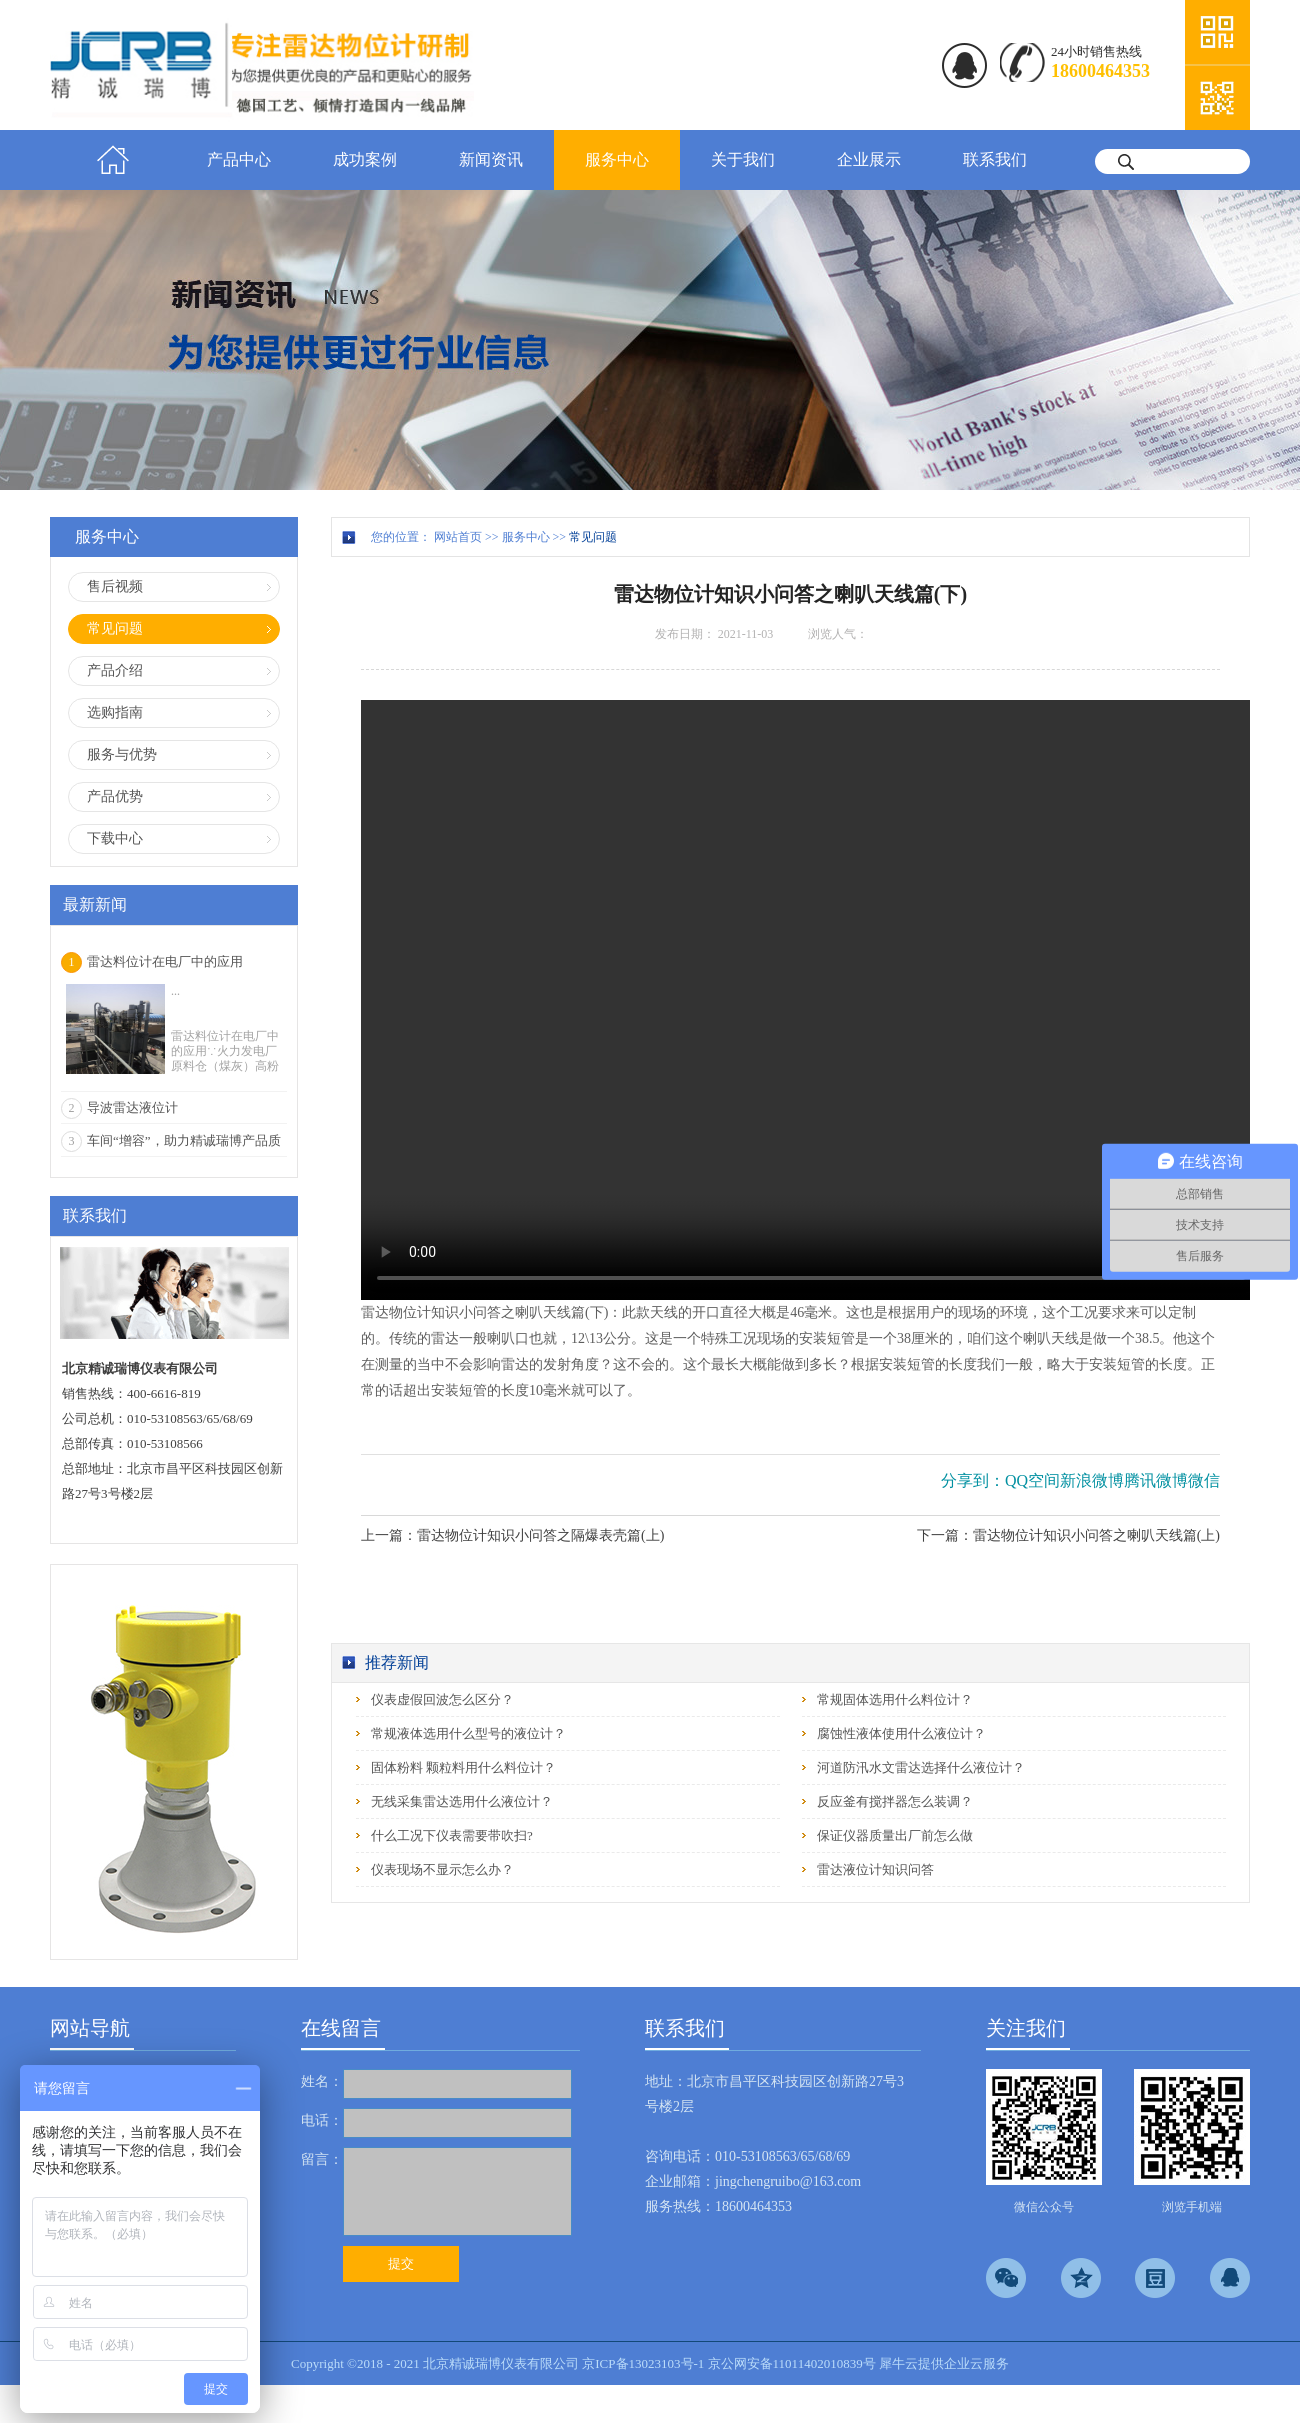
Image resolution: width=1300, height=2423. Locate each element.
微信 (1204, 1480)
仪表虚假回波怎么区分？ (442, 1699)
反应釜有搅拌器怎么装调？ (895, 1801)
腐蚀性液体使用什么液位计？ (901, 1733)
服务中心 (526, 537)
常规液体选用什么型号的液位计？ (468, 1733)
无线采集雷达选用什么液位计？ (462, 1801)
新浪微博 (1092, 1480)
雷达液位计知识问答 (875, 1869)
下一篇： (1068, 1535)
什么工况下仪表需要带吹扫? (452, 1835)
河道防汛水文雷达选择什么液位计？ (921, 1767)
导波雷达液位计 (132, 1107)
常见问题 (593, 537)
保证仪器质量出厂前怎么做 (895, 1835)
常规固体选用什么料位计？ (895, 1699)
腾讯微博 (1156, 1480)
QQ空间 (1032, 1480)
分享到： (973, 1480)
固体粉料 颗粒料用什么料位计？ (463, 1767)
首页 (113, 160)
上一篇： (512, 1535)
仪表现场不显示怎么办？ (442, 1869)
